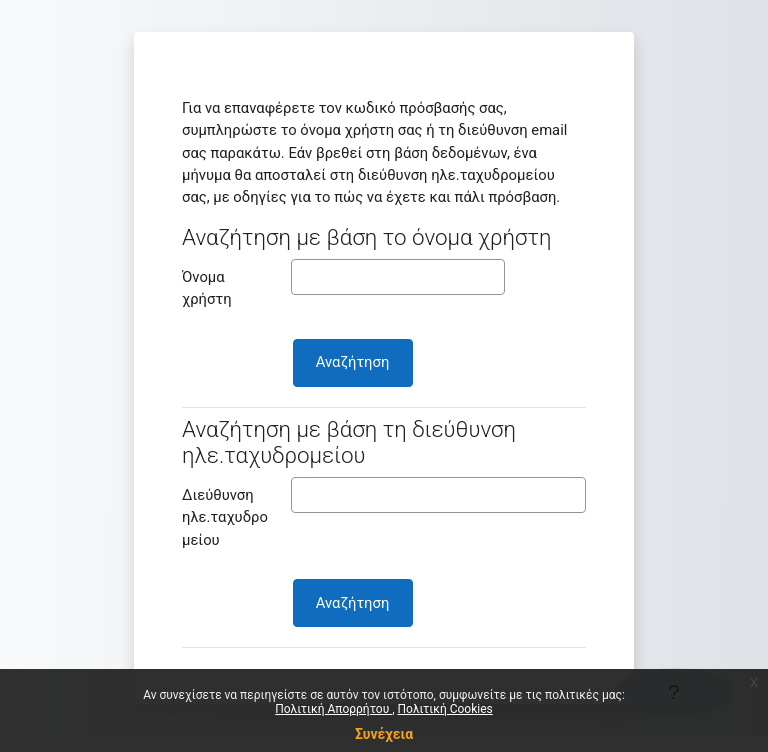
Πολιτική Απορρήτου (333, 709)
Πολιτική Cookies (445, 709)
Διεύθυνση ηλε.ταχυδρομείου (225, 517)
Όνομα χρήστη (207, 288)
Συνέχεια (384, 734)
